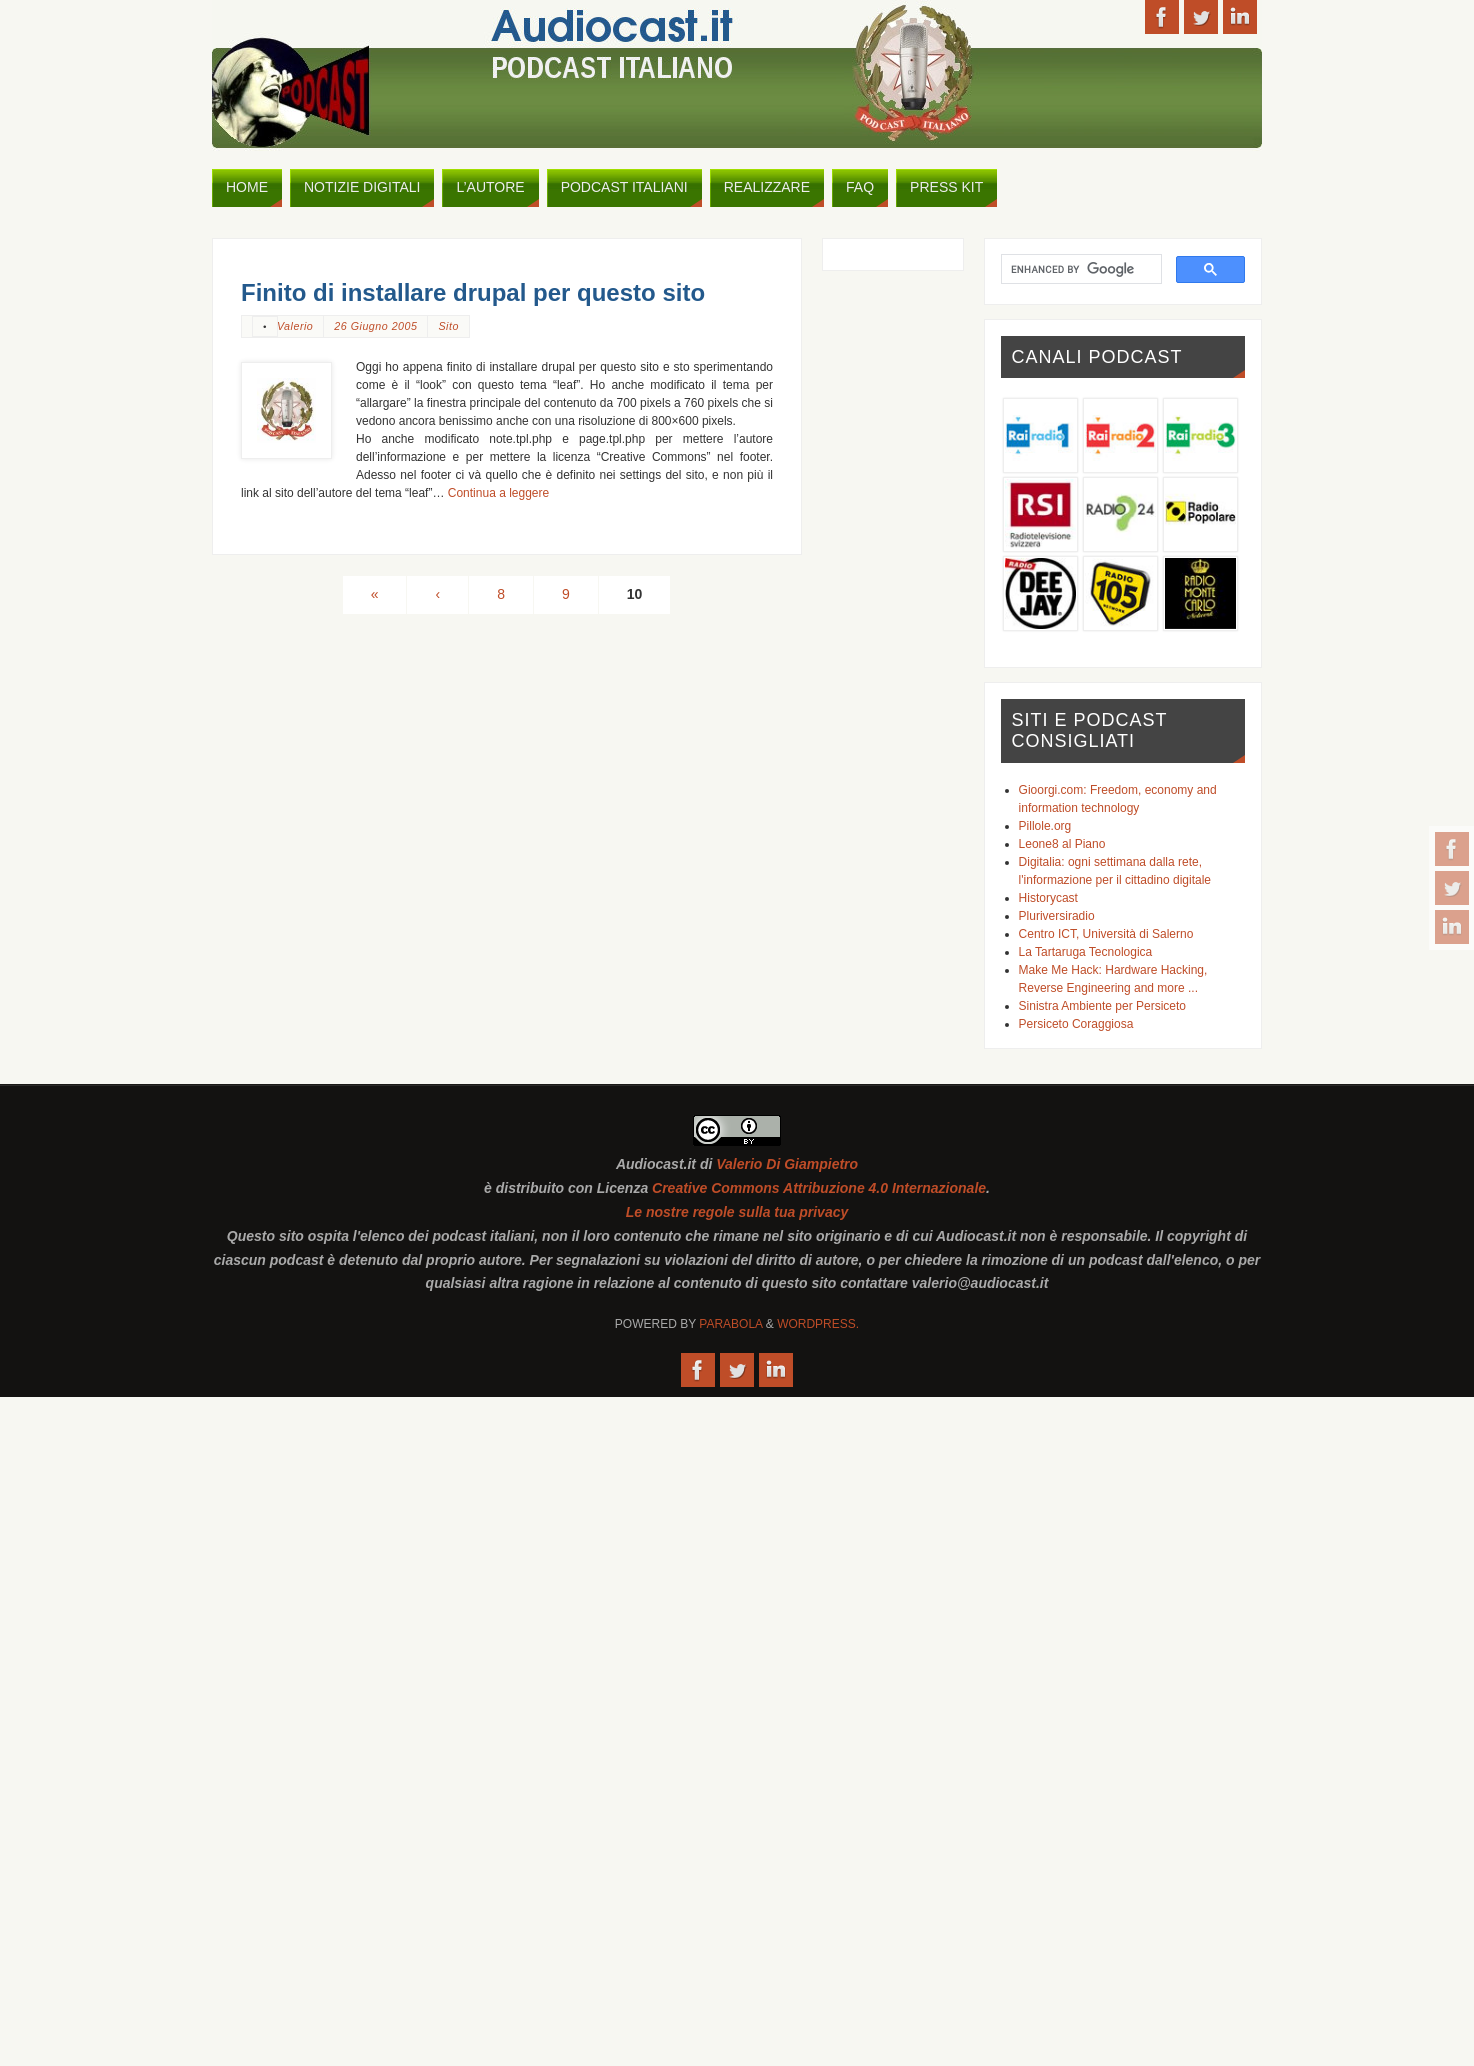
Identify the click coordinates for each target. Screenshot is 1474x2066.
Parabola (730, 1324)
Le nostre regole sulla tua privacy (737, 1212)
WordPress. (818, 1324)
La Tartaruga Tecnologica (1086, 952)
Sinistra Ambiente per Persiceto (1102, 1006)
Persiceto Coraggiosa (1076, 1024)
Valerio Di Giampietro (787, 1164)
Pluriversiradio (1057, 916)
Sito (448, 326)
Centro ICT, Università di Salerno (1106, 934)
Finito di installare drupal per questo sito (473, 292)
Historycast (1048, 898)
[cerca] (1080, 269)
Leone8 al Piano (1062, 844)
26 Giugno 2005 (375, 326)
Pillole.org (1045, 826)
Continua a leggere (498, 493)
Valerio (295, 326)
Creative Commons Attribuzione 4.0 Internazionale (819, 1188)
